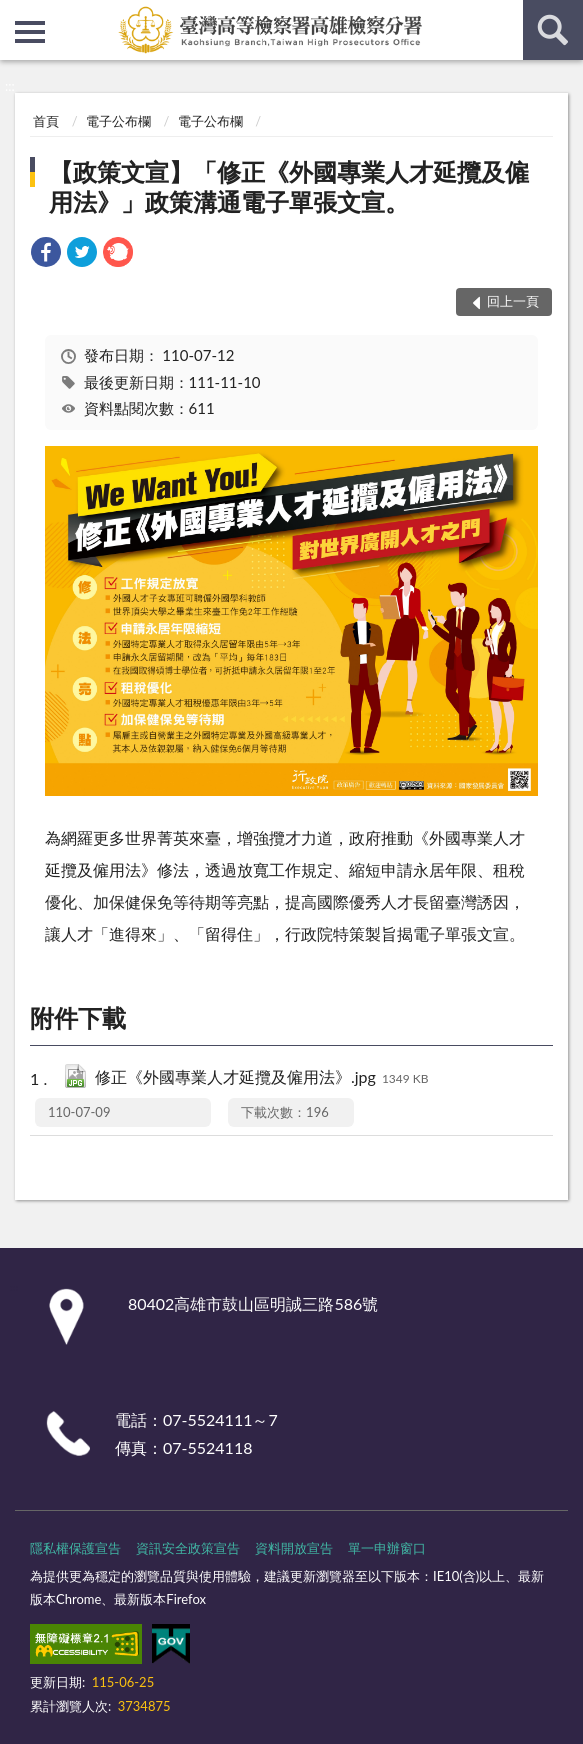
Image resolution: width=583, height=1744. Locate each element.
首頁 (46, 121)
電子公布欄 (118, 121)
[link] (46, 254)
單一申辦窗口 (387, 1548)
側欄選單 (30, 32)
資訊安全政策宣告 (188, 1548)
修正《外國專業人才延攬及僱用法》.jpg (262, 1078)
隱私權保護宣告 (75, 1548)
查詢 (553, 30)
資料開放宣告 (294, 1548)
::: (16, 15)
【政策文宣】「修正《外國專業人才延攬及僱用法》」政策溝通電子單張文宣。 (289, 186)
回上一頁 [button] (513, 301)
